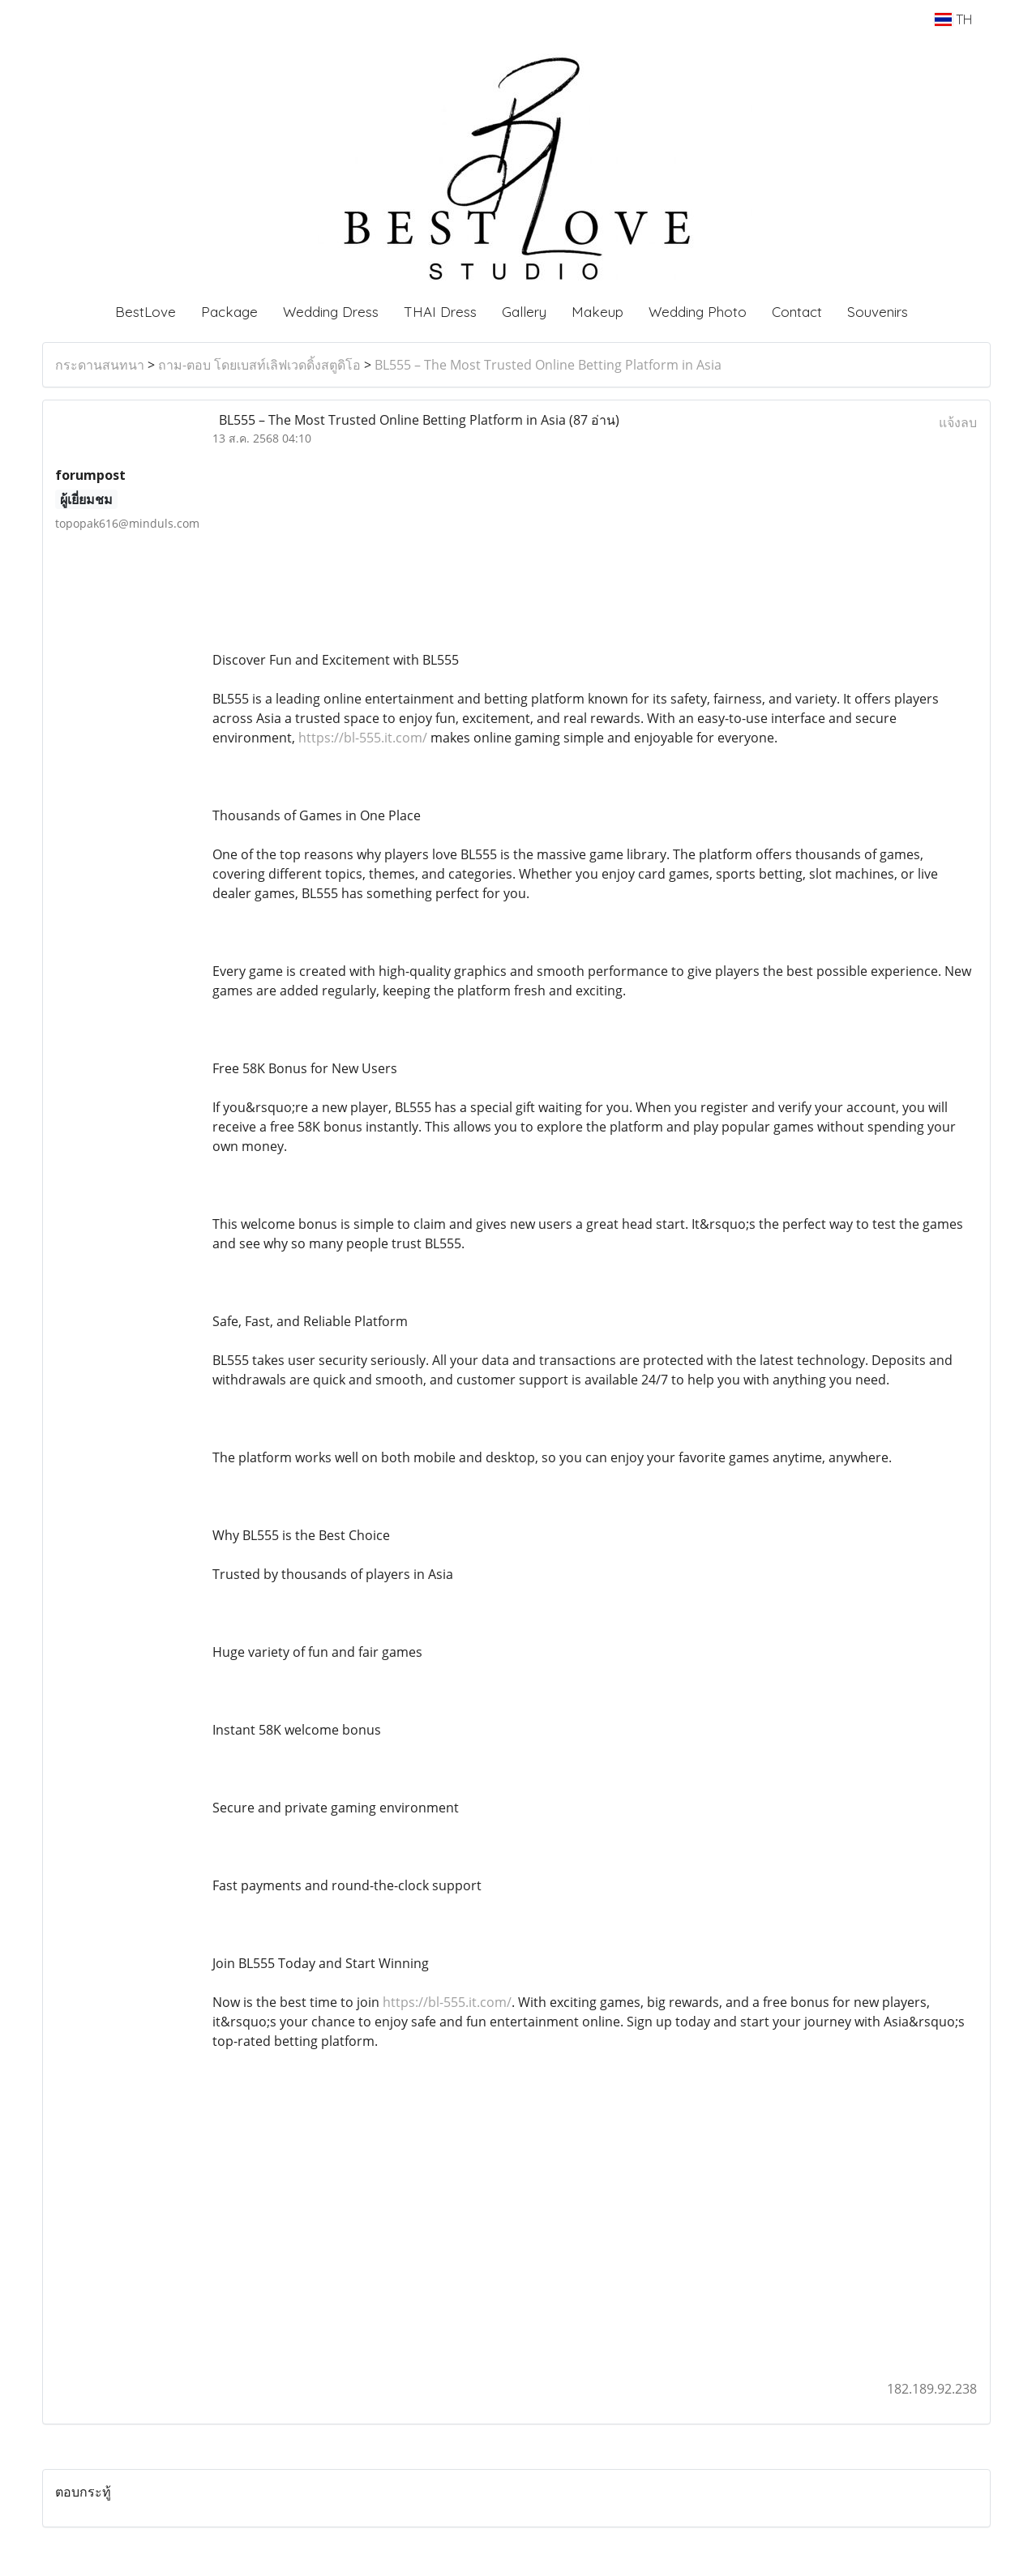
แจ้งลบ (958, 422)
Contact (797, 311)
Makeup (597, 311)
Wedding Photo (698, 311)
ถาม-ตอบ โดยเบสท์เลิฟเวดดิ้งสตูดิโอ (259, 365)
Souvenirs (877, 311)
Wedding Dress (331, 311)
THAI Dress (440, 311)
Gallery (524, 311)
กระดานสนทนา (99, 365)
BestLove (145, 311)
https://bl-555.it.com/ (362, 738)
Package (229, 311)
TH (953, 19)
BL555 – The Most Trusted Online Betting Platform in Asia (548, 365)
